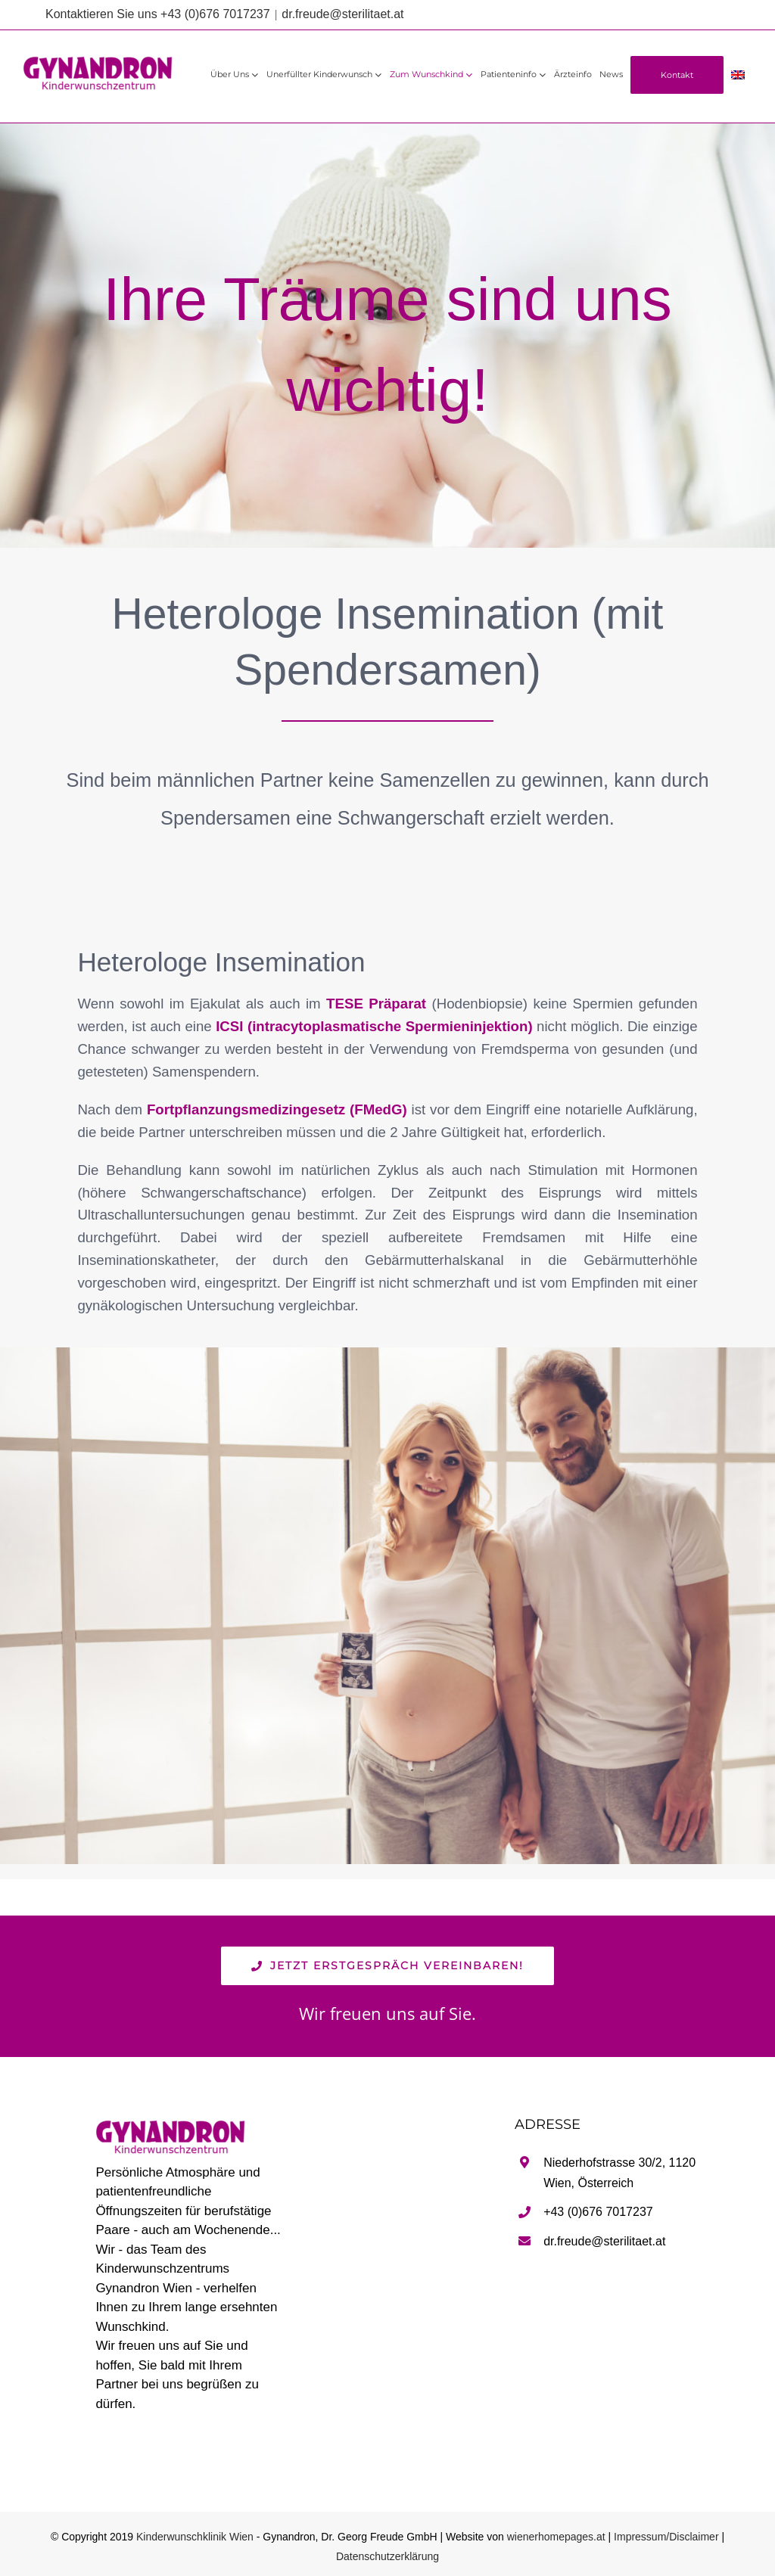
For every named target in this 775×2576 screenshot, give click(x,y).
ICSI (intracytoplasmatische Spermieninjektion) (374, 1026)
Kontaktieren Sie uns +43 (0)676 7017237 (157, 14)
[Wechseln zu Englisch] (738, 75)
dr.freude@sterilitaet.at (342, 14)
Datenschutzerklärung (387, 2556)
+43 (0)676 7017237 (598, 2211)
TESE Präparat (378, 1003)
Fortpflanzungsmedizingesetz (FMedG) (277, 1109)
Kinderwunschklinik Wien (195, 2537)
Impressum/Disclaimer (666, 2537)
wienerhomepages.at (556, 2537)
